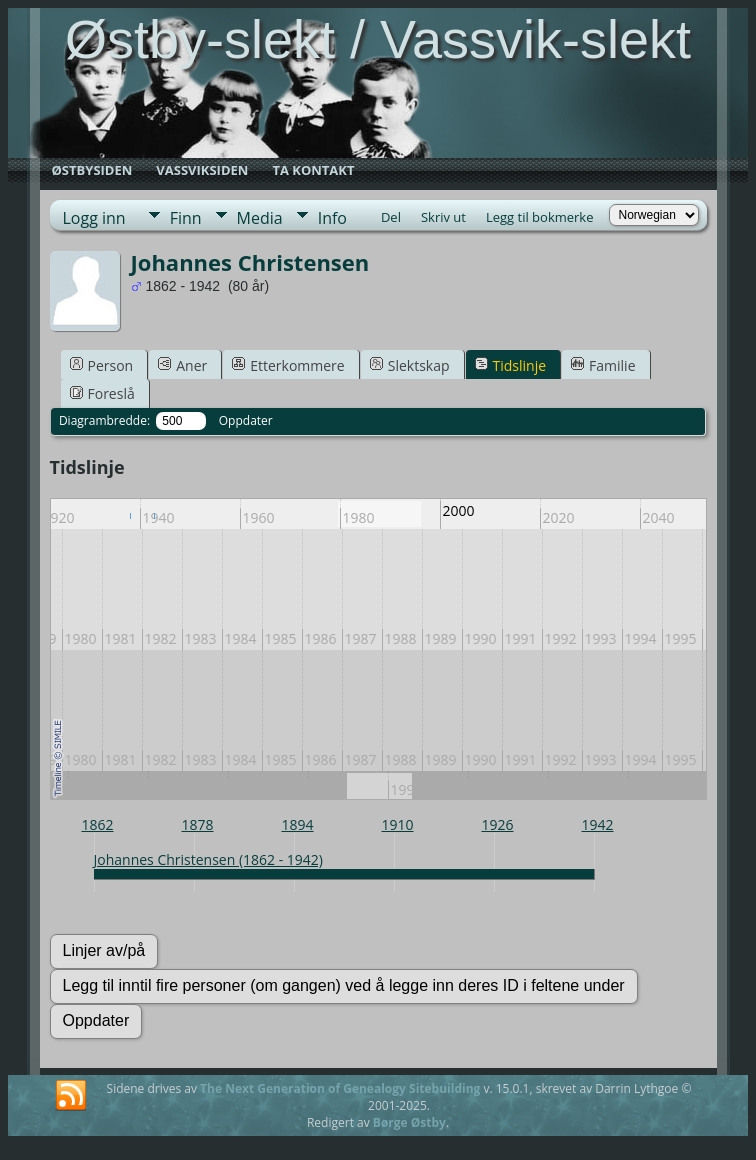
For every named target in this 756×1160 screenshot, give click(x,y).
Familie (603, 365)
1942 (598, 824)
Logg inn (94, 218)
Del (391, 217)
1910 (398, 824)
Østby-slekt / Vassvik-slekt (378, 39)
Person (102, 365)
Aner (182, 365)
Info (332, 218)
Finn (186, 218)
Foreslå (102, 393)
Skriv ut (443, 217)
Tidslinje (511, 365)
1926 (498, 824)
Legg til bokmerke (540, 217)
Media (260, 218)
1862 (98, 824)
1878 (198, 824)
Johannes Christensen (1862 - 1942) (209, 859)
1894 (298, 824)
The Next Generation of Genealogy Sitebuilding (340, 1088)
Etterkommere (288, 365)
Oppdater (246, 420)
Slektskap (410, 365)
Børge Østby (409, 1122)
